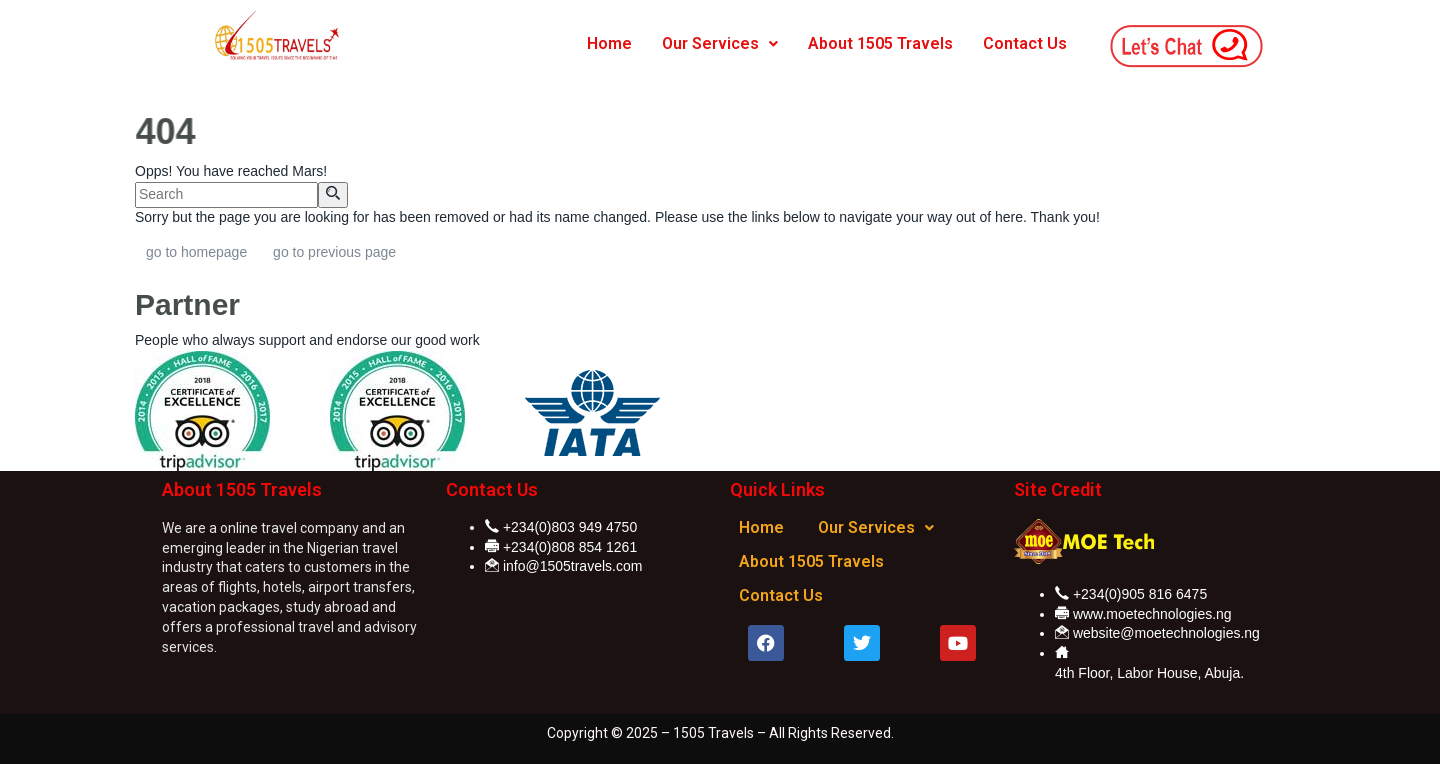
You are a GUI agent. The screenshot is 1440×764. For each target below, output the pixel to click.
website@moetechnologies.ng (1166, 633)
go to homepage (196, 252)
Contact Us (1025, 43)
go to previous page (334, 252)
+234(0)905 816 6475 (1140, 594)
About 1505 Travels (880, 43)
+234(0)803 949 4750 (570, 527)
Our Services (720, 43)
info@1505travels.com (573, 566)
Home (609, 43)
